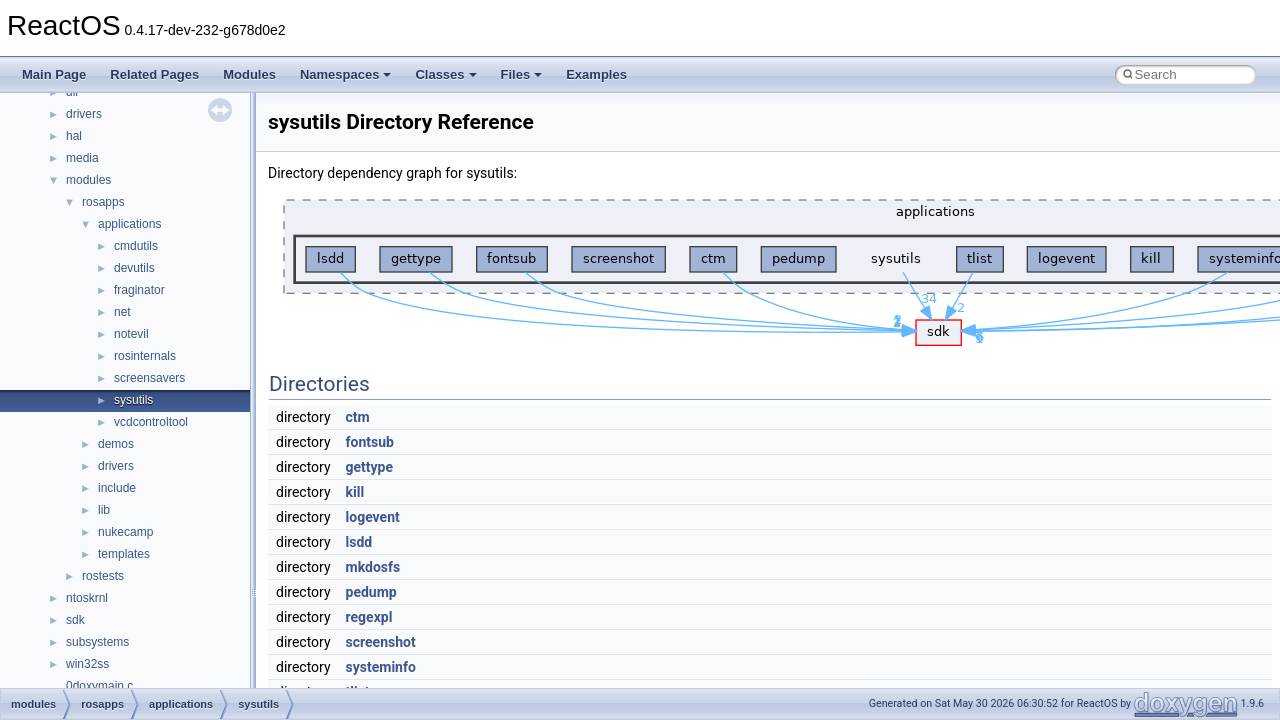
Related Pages (154, 74)
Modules (249, 74)
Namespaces (346, 74)
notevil (131, 334)
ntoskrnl (87, 598)
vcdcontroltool (151, 422)
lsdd (359, 542)
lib (104, 510)
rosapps (103, 202)
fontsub (370, 442)
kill (355, 492)
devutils (134, 268)
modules (88, 180)
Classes (445, 74)
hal (74, 136)
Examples (596, 74)
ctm (358, 417)
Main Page (54, 74)
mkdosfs (373, 567)
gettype (370, 467)
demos (116, 444)
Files (522, 74)
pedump (371, 592)
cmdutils (136, 246)
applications (129, 224)
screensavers (149, 378)
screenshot (381, 642)
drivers (84, 114)
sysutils (133, 400)
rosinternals (145, 356)
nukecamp (125, 532)
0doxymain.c (99, 686)
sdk (75, 620)
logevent (373, 517)
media (82, 158)
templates (124, 554)
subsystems (97, 642)
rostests (103, 576)
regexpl (369, 617)
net (122, 312)
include (117, 488)
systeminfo (381, 667)
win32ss (87, 664)
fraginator (139, 290)
